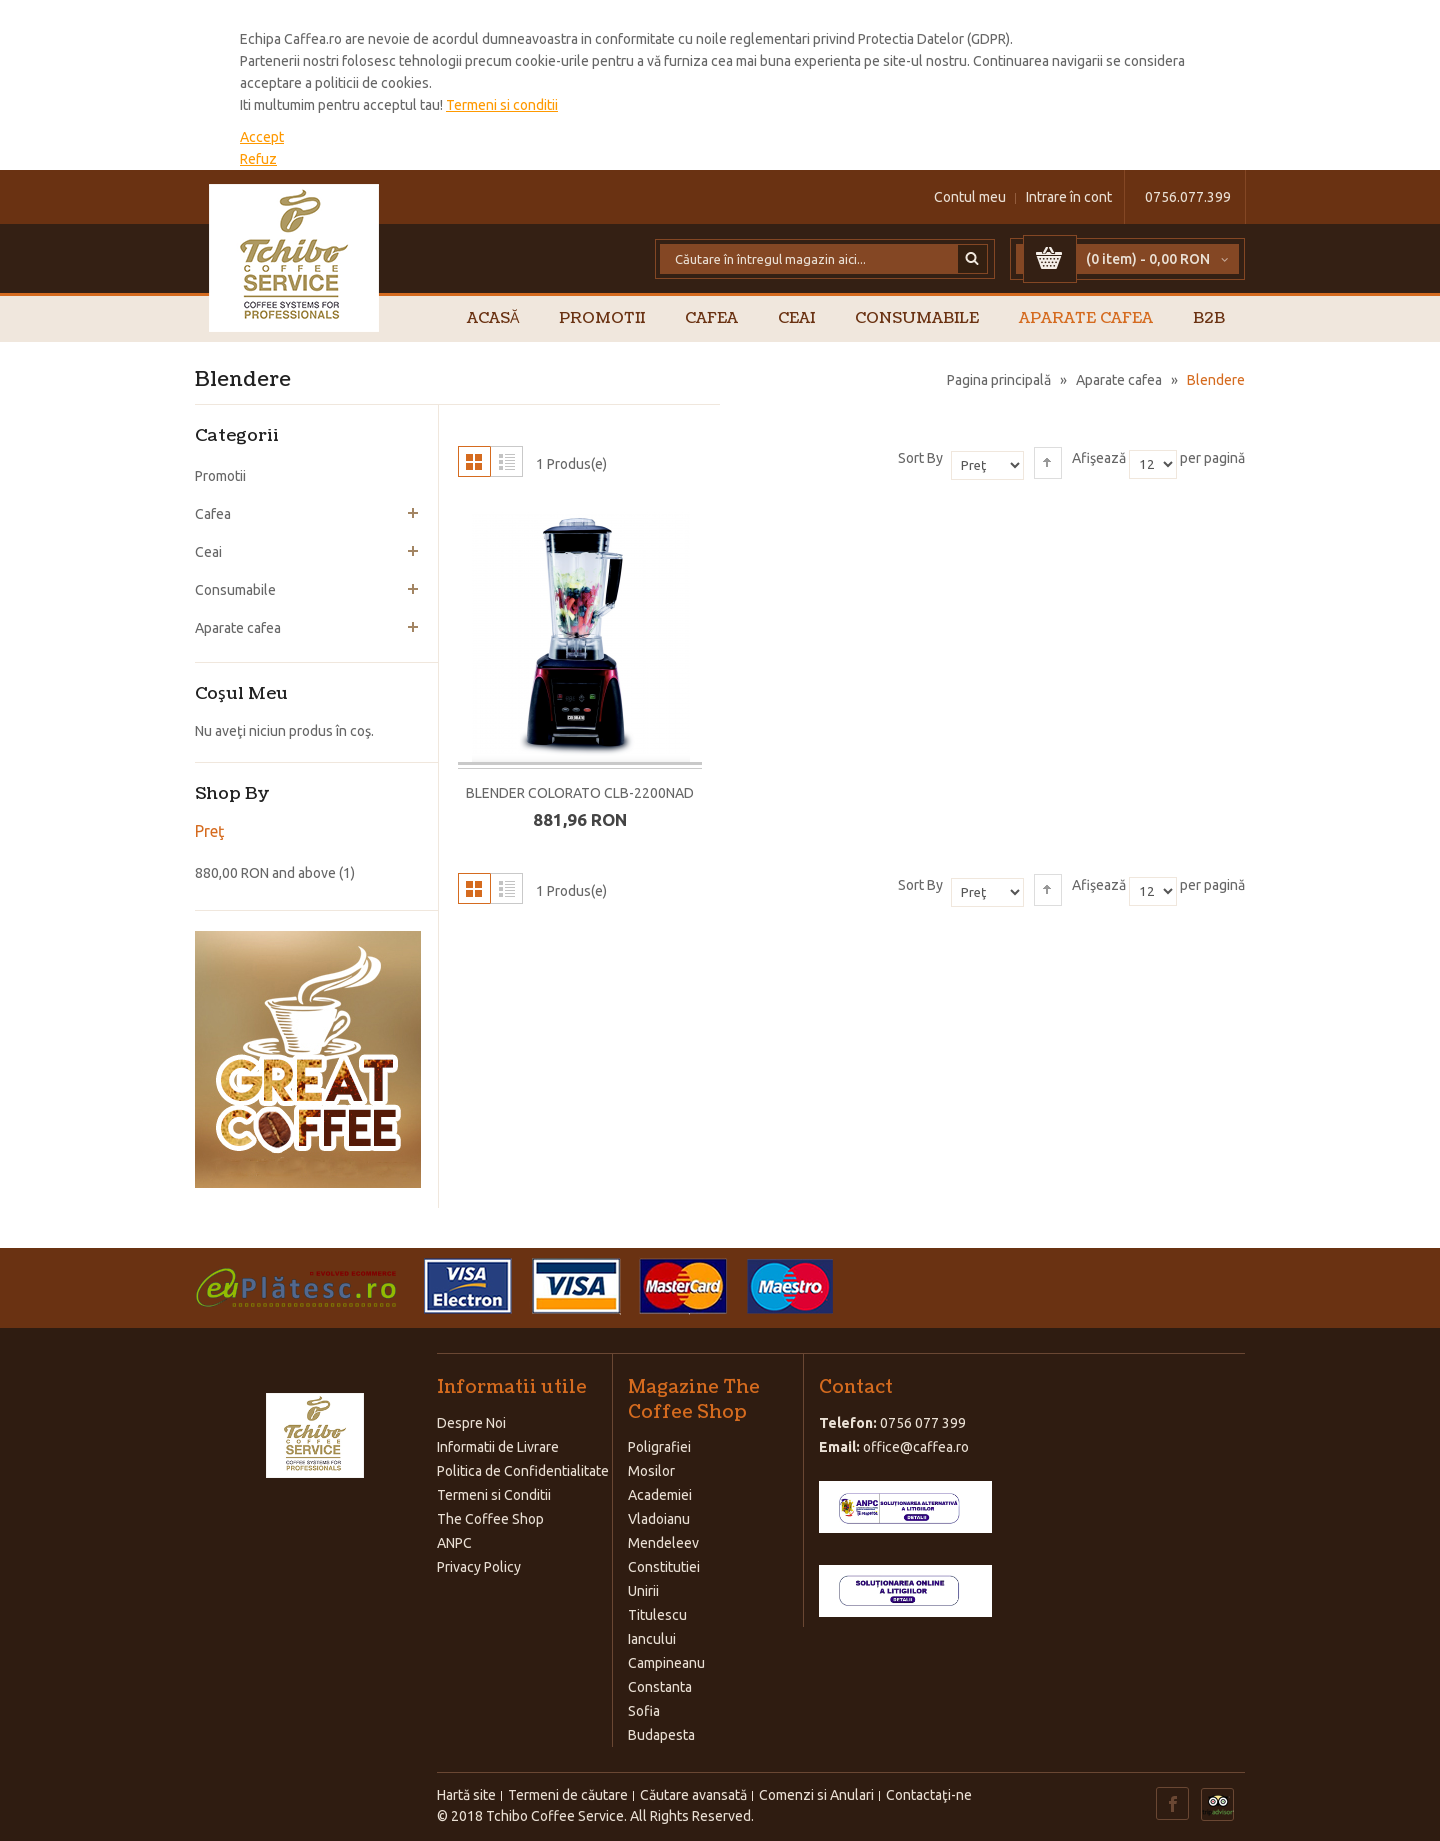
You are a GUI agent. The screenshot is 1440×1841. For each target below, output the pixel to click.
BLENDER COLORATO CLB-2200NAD (580, 793)
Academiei (660, 1495)
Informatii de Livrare (498, 1447)
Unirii (643, 1591)
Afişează (1099, 458)
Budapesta (661, 1735)
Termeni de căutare (568, 1795)
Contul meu (970, 197)
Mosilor (651, 1471)
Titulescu (657, 1615)
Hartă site (466, 1795)
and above (265, 873)
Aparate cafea (1119, 380)
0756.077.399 (1188, 197)
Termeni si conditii (502, 105)
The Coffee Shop (490, 1519)
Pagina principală (999, 380)
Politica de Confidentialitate (523, 1471)
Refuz (258, 159)
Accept (262, 137)
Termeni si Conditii (494, 1495)
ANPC (454, 1543)
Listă (506, 461)
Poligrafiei (659, 1447)
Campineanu (666, 1663)
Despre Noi (471, 1423)
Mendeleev (663, 1543)
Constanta (660, 1687)
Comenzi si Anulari (816, 1795)
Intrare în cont (1069, 197)
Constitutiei (664, 1567)
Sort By (920, 458)
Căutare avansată (693, 1795)
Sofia (644, 1711)
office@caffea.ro (916, 1447)
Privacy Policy (479, 1567)
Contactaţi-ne (929, 1795)
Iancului (652, 1639)
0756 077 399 (923, 1423)
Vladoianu (659, 1519)
